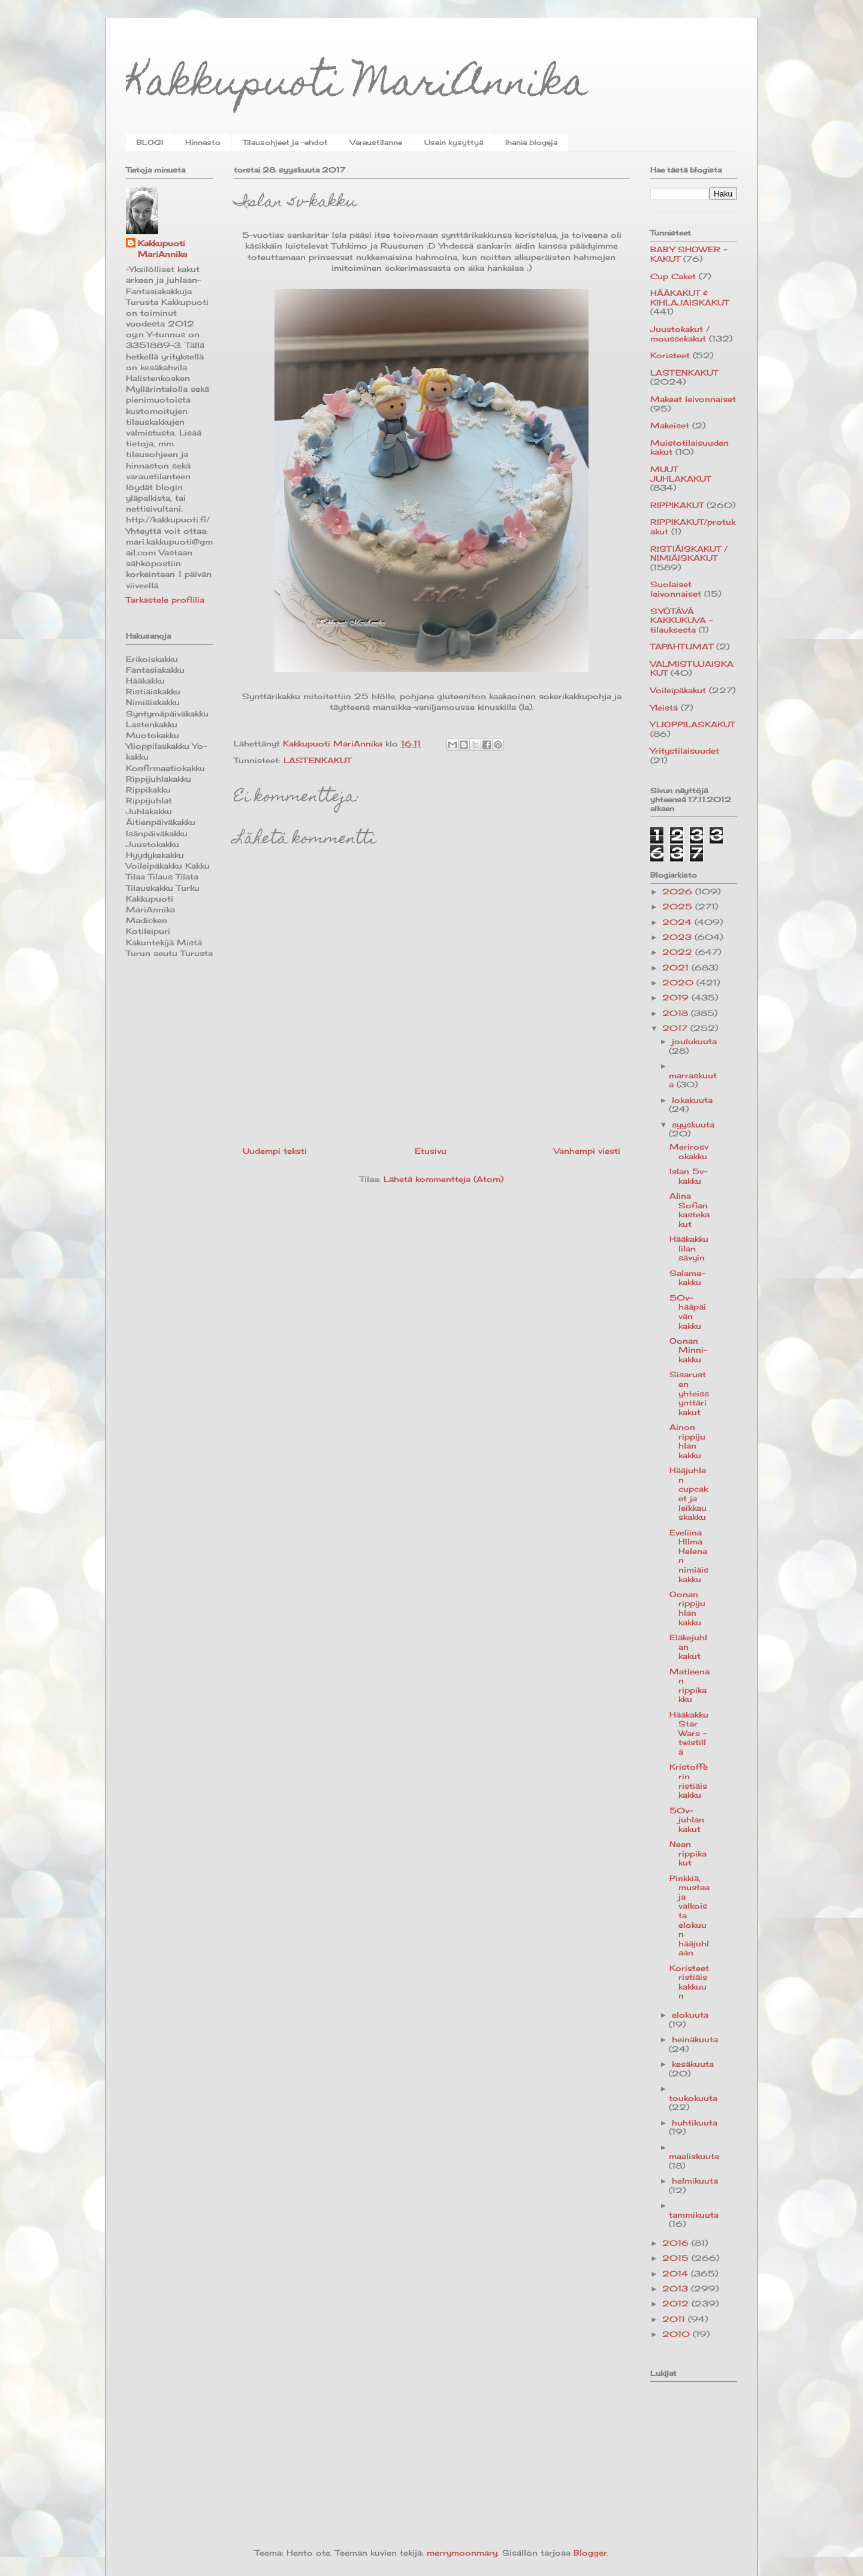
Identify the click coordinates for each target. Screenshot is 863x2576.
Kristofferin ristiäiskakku (688, 1781)
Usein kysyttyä (453, 142)
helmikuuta (695, 2180)
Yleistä (664, 707)
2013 (676, 2288)
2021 (677, 967)
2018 (676, 1013)
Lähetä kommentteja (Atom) (443, 1179)
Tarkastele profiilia (165, 599)
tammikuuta (694, 2215)
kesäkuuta (693, 2064)
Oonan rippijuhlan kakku (687, 1608)
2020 (679, 982)
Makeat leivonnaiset (693, 399)
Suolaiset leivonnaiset (675, 588)
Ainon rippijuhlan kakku (687, 1441)
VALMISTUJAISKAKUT (692, 668)
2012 (677, 2303)
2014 (676, 2273)
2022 (678, 952)
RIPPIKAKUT (677, 505)
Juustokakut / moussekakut (680, 333)
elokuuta (690, 2014)
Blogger (590, 2552)
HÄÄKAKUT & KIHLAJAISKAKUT (689, 297)
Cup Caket (673, 276)
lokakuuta (692, 1100)
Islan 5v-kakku (688, 1176)
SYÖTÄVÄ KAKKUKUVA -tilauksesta (681, 620)
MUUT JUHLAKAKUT (680, 473)
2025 (678, 906)
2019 (677, 997)
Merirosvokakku (688, 1151)
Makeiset (669, 425)
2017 (676, 1028)
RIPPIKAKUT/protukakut (692, 526)
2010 (677, 2334)
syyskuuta (693, 1124)
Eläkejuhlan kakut (688, 1646)
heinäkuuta (695, 2039)
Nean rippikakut (688, 1853)
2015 (677, 2258)
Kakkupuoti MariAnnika (357, 86)
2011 (675, 2319)
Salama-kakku (687, 1277)
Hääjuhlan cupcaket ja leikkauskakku (688, 1493)
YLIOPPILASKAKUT (692, 724)
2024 (678, 922)
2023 (678, 937)
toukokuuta (693, 2098)
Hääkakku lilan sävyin (688, 1248)
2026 (678, 891)
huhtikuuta (694, 2122)
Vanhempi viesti (587, 1151)
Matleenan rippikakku (689, 1685)
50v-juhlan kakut (686, 1820)
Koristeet (670, 355)
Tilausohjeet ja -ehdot (285, 142)
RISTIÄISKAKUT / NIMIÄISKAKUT (689, 553)
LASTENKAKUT (317, 760)
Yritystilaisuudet (684, 750)
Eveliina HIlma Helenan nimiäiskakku (688, 1556)
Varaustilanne (376, 142)
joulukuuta (694, 1041)
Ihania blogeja (531, 142)
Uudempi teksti (275, 1151)
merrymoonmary (462, 2552)
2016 (677, 2243)
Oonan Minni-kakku (688, 1350)
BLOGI (150, 142)
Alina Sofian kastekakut (689, 1210)
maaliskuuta (694, 2156)
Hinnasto (203, 142)
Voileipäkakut (678, 690)
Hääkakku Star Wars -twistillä (688, 1733)
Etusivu (430, 1151)
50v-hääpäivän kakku (687, 1312)
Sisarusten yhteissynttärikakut (689, 1392)
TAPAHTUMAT (681, 646)
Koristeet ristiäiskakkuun (689, 1982)
